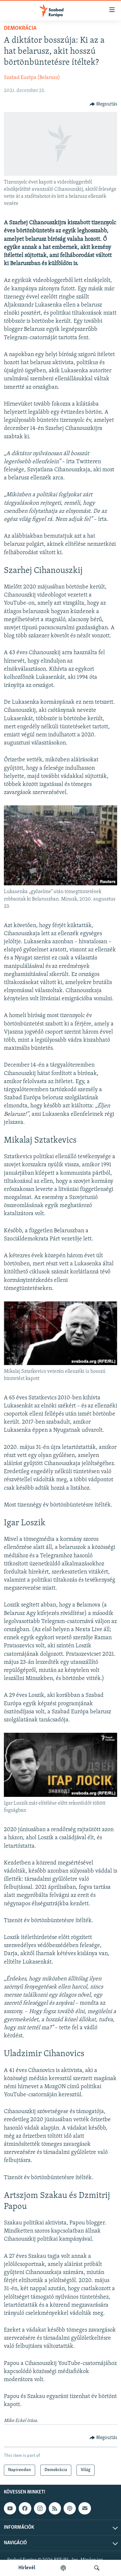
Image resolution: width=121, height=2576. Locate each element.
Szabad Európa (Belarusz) (32, 77)
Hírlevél (26, 2567)
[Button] (103, 104)
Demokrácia (20, 28)
